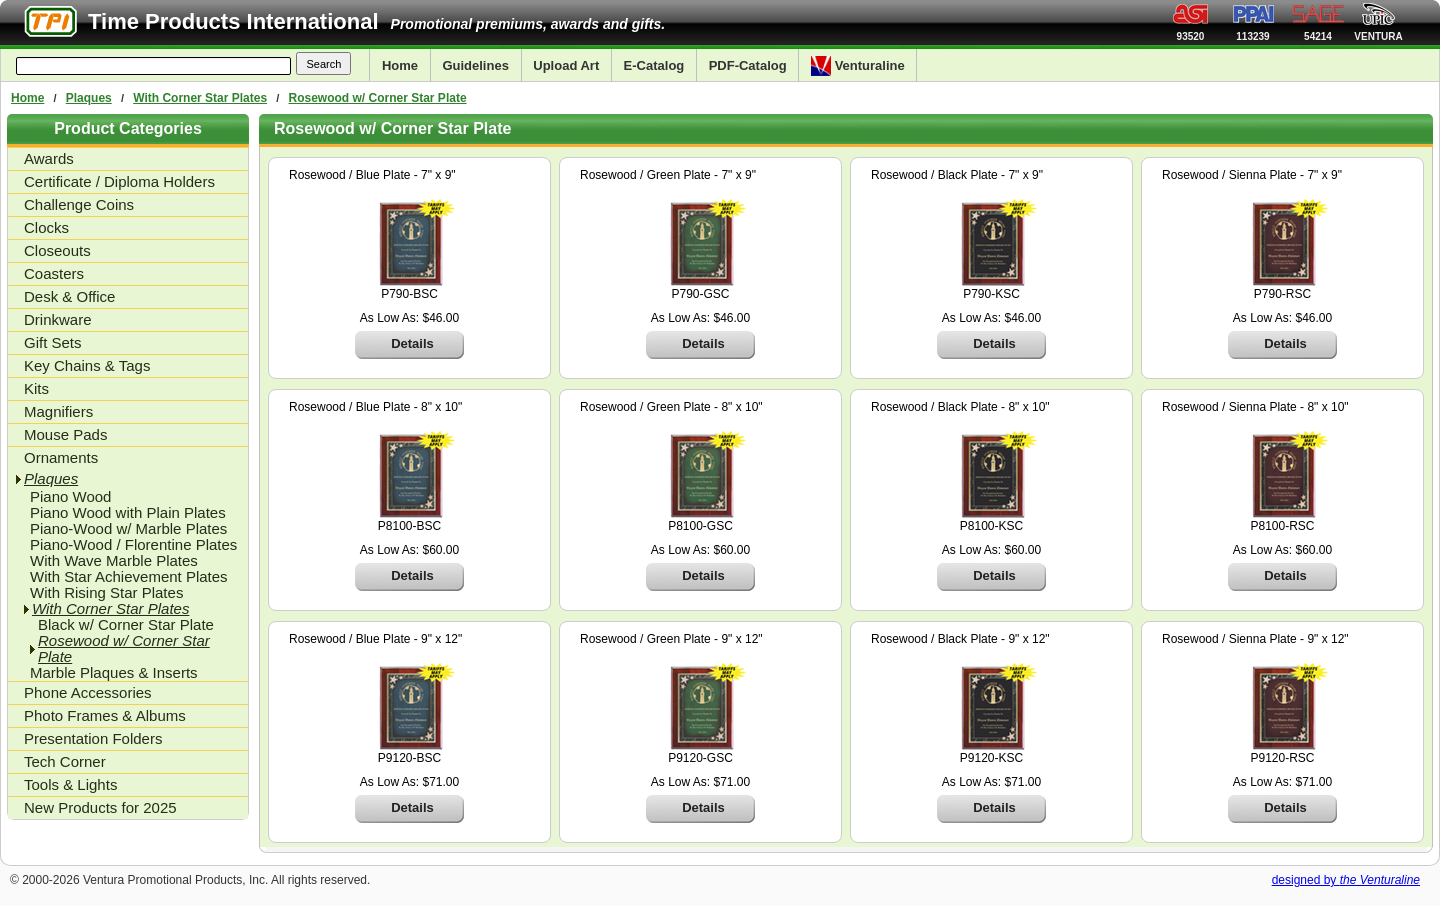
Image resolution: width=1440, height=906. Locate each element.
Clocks (46, 227)
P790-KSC (991, 294)
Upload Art (566, 65)
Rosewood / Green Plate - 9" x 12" (671, 639)
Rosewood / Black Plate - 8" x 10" (960, 407)
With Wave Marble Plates (114, 561)
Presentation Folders (93, 738)
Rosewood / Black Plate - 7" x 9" (957, 175)
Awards (49, 158)
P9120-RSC (1282, 758)
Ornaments (61, 457)
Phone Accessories (88, 692)
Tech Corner (65, 761)
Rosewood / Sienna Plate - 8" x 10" (1255, 407)
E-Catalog (654, 65)
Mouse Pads (65, 434)
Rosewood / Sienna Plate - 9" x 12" (1255, 639)
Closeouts (57, 250)
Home (400, 65)
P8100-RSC (1282, 526)
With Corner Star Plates (200, 98)
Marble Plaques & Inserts (114, 673)
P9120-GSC (700, 758)
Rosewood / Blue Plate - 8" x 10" (375, 407)
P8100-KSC (991, 526)
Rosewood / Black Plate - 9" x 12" (960, 639)
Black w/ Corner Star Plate (126, 625)
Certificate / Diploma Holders (119, 181)
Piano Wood (70, 497)
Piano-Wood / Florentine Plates (133, 545)
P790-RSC (1282, 294)
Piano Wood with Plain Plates (128, 513)
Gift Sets (53, 342)
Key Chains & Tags (87, 365)
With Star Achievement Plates (129, 577)
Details (412, 343)
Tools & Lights (70, 784)
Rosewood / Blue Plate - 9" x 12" (375, 639)
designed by (1346, 880)
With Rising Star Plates (106, 593)
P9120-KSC (991, 758)
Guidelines (475, 65)
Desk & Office (69, 296)
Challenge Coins (79, 204)
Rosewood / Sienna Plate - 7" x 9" (1252, 175)
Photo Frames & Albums (105, 715)
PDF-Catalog (748, 65)
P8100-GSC (700, 526)
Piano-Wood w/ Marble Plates (128, 529)
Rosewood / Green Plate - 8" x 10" (671, 407)
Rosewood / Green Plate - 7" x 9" (668, 175)
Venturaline (858, 66)
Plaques (89, 98)
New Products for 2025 (100, 807)
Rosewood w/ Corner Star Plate (378, 98)
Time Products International (233, 21)
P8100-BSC (409, 526)
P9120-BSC (409, 758)
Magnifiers (58, 411)
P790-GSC (700, 294)
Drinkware (58, 319)
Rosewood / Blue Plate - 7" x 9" (372, 175)
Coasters (54, 273)
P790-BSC (409, 294)
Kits (36, 388)
